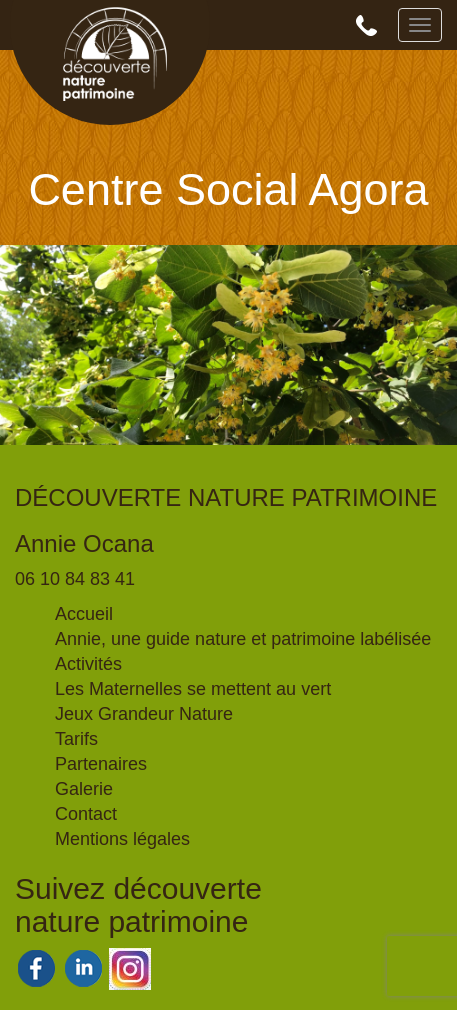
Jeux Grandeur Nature (144, 714)
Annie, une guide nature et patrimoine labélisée (243, 639)
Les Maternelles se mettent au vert (193, 689)
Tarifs (76, 739)
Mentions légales (122, 839)
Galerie (84, 789)
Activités (88, 664)
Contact (86, 814)
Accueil (84, 614)
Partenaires (101, 764)
